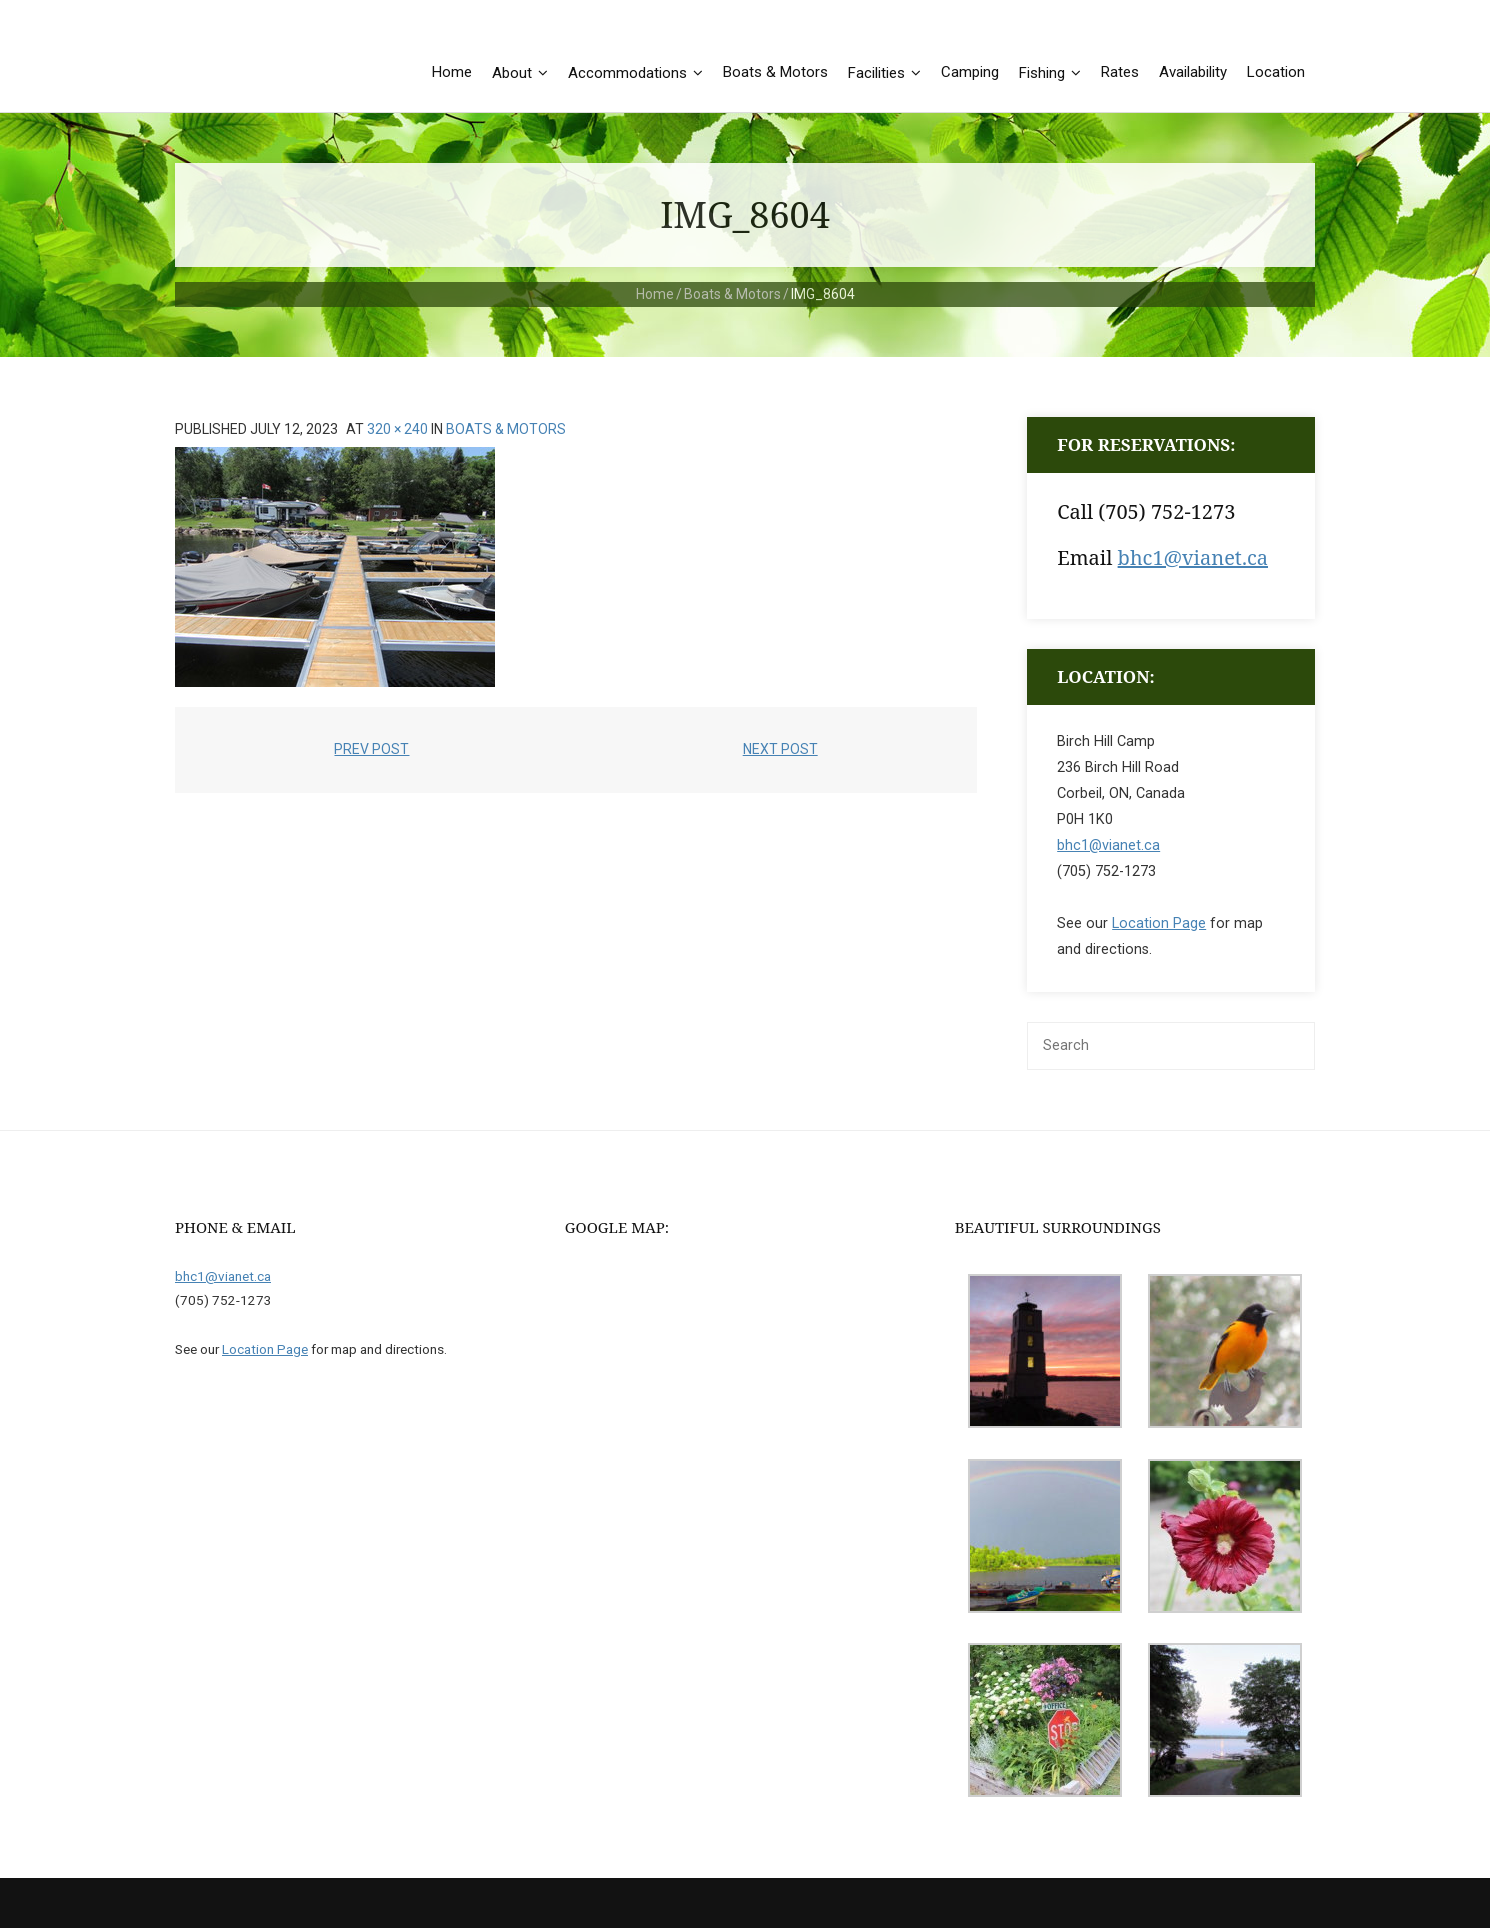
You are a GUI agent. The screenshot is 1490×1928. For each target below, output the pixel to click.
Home (655, 294)
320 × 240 (397, 429)
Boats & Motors (732, 294)
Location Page (1159, 923)
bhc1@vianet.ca (1193, 557)
